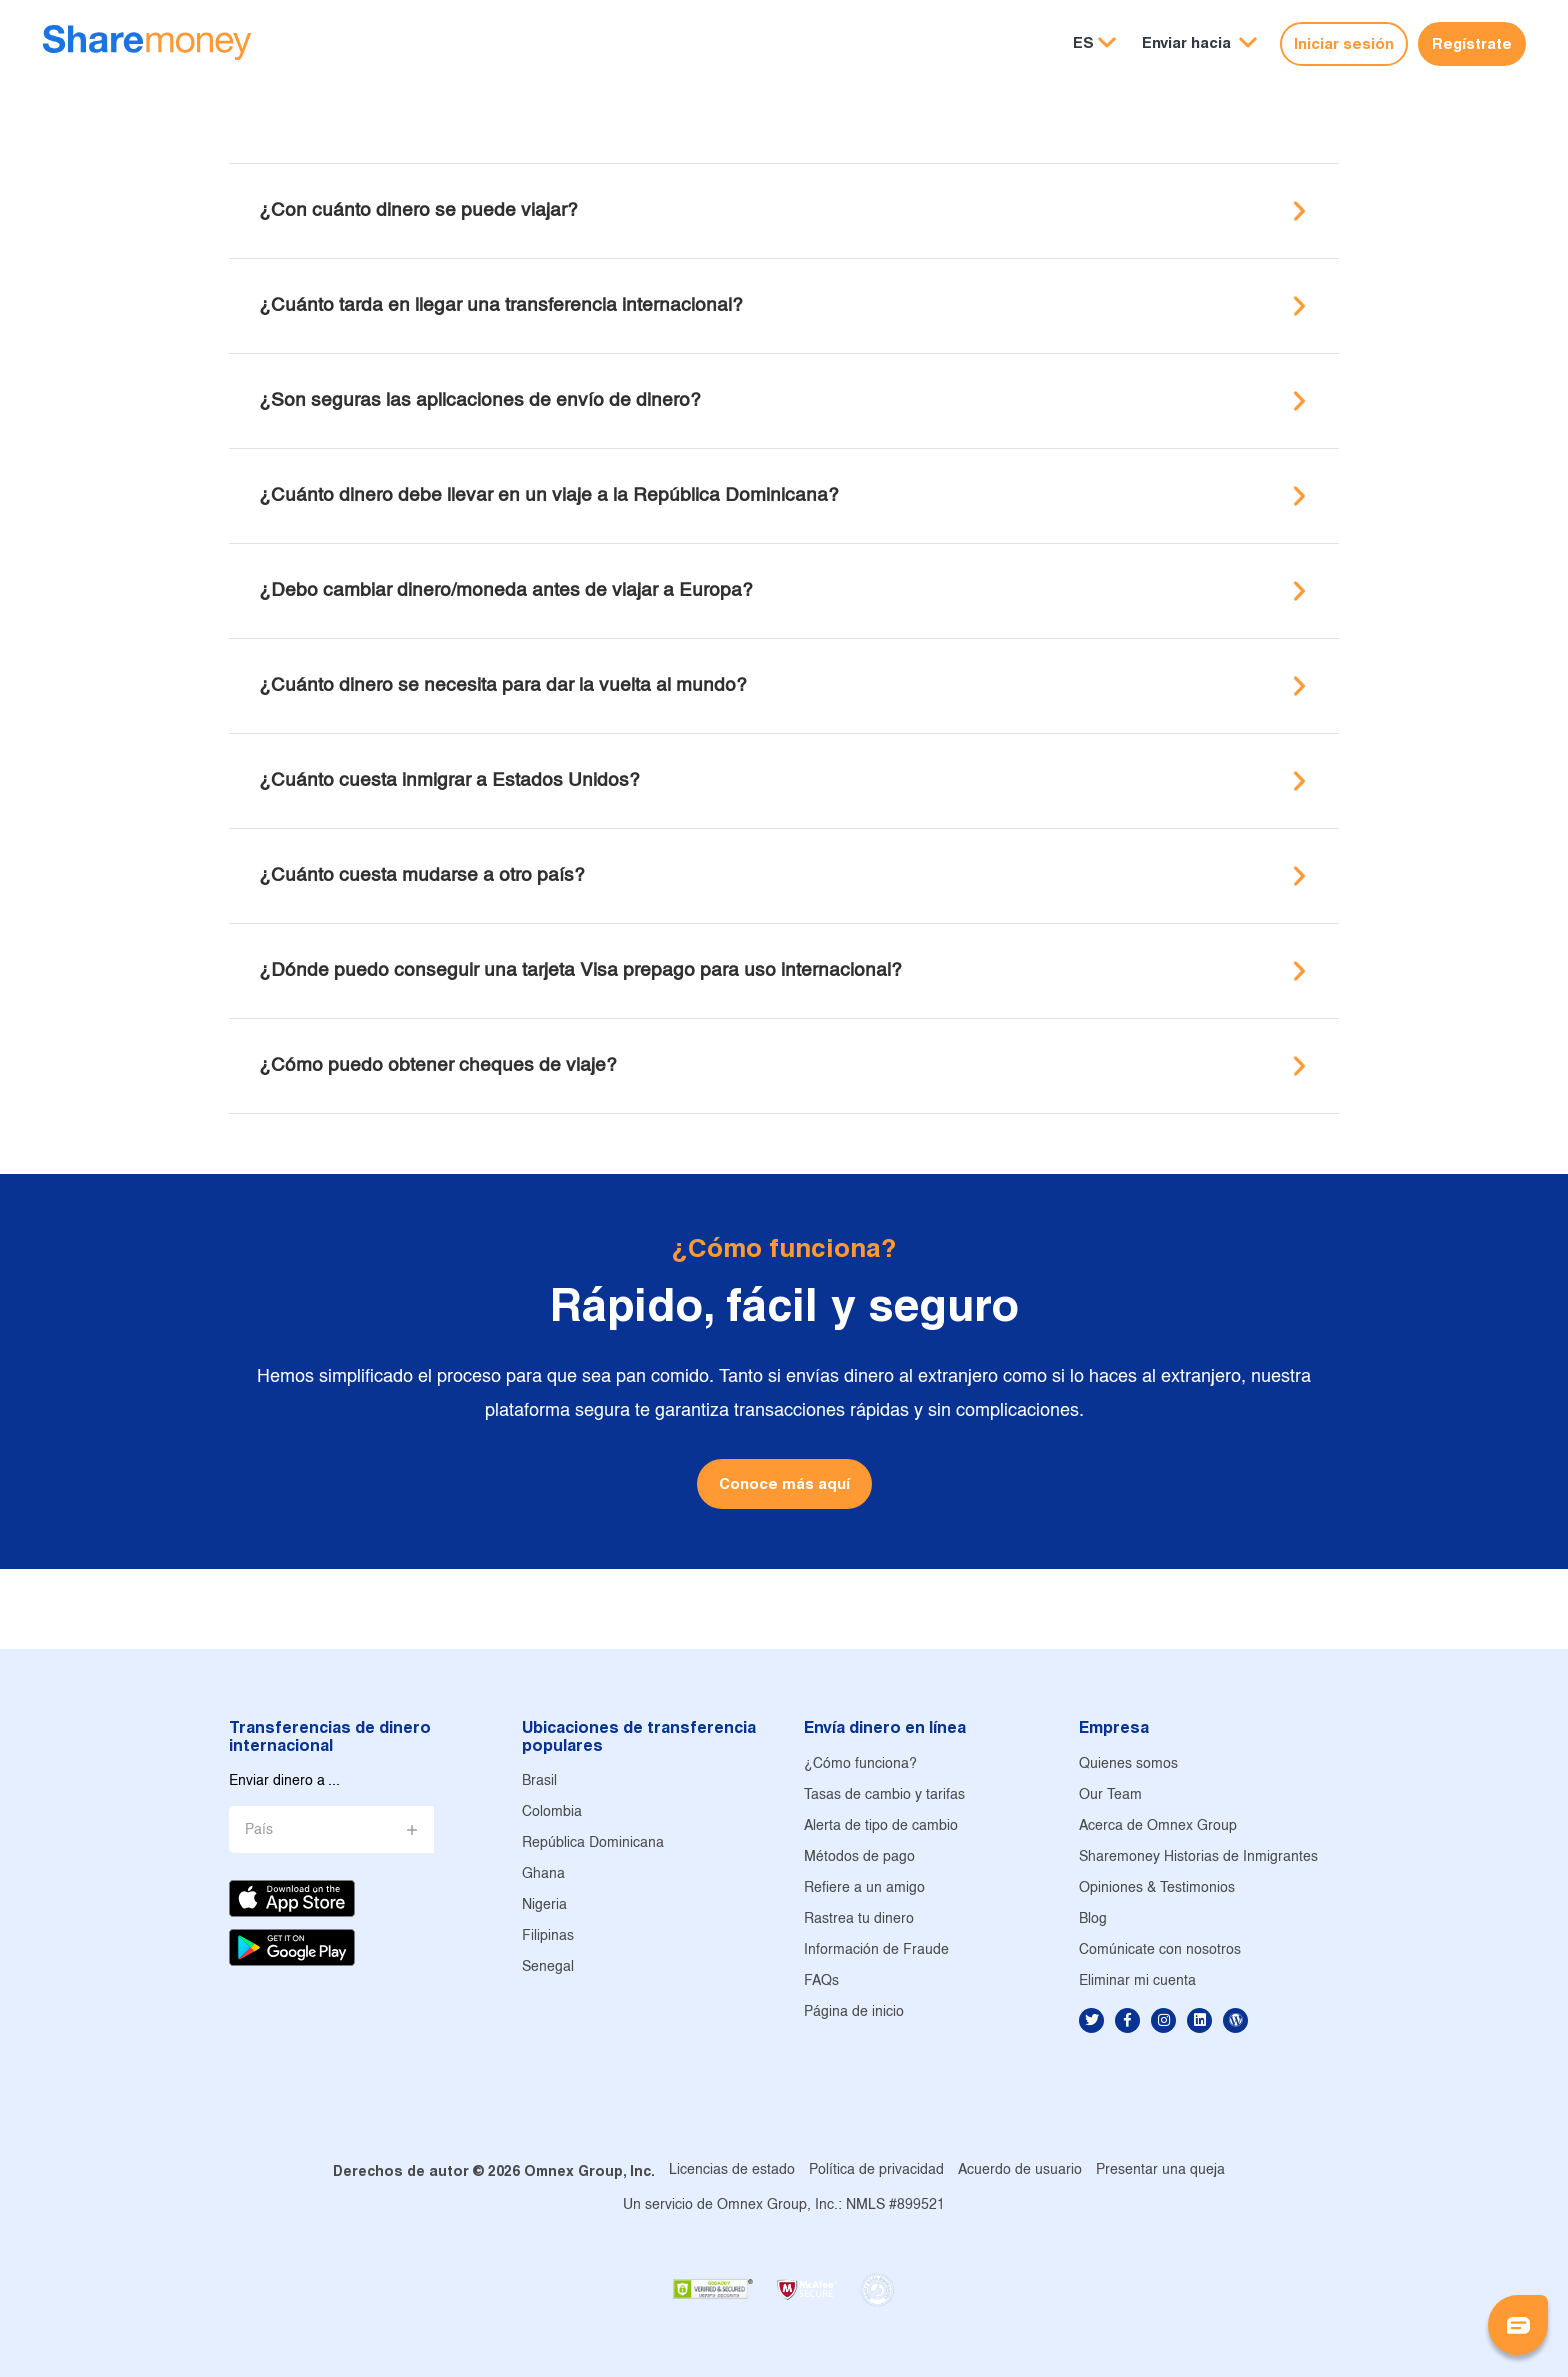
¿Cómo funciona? (860, 1764)
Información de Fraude (876, 1950)
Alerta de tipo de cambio (881, 1826)
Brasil (539, 1781)
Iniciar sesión (1344, 43)
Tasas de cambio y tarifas (884, 1795)
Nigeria (544, 1905)
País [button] (259, 1830)
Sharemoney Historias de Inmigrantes (1198, 1857)
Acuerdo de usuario (1020, 2170)
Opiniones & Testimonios (1157, 1888)
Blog (1093, 1919)
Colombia (552, 1812)
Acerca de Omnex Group (1158, 1826)
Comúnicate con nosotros (1160, 1950)
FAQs (821, 1981)
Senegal (548, 1967)
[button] (1199, 43)
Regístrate (1472, 43)
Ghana (543, 1874)
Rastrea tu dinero (859, 1919)
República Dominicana (593, 1843)
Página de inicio (854, 2012)
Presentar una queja (1160, 2170)
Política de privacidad (876, 2170)
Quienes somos (1128, 1764)
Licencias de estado (732, 2170)
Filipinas (548, 1936)
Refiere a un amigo (864, 1888)
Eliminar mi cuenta (1137, 1981)
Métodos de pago (859, 1857)
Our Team (1110, 1795)
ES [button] (1083, 42)
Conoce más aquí (784, 1483)
